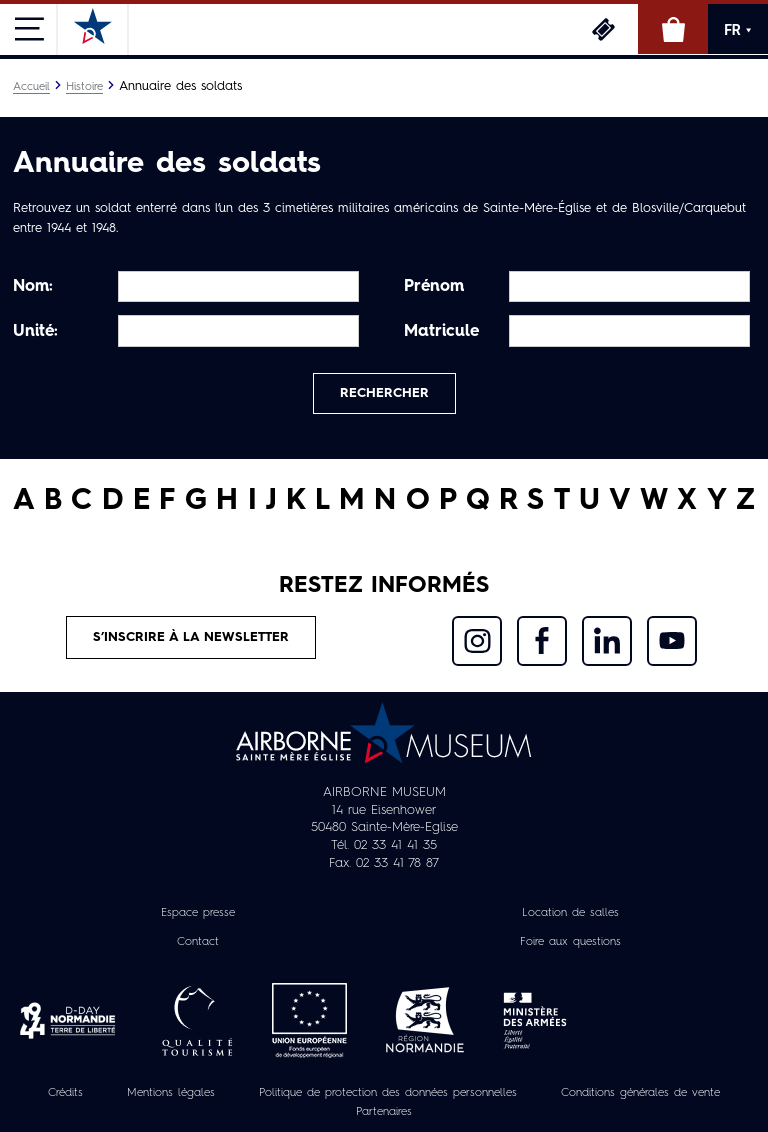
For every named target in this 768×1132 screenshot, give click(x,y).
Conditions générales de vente (640, 1093)
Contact (198, 942)
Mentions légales (171, 1093)
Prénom (434, 287)
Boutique (673, 29)
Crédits (65, 1093)
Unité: (35, 332)
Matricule (441, 332)
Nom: (33, 287)
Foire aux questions (570, 942)
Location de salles (570, 913)
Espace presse (198, 913)
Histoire (84, 87)
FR (738, 30)
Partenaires (384, 1112)
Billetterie (603, 29)
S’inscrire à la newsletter (191, 637)
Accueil (31, 87)
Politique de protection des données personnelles (388, 1093)
